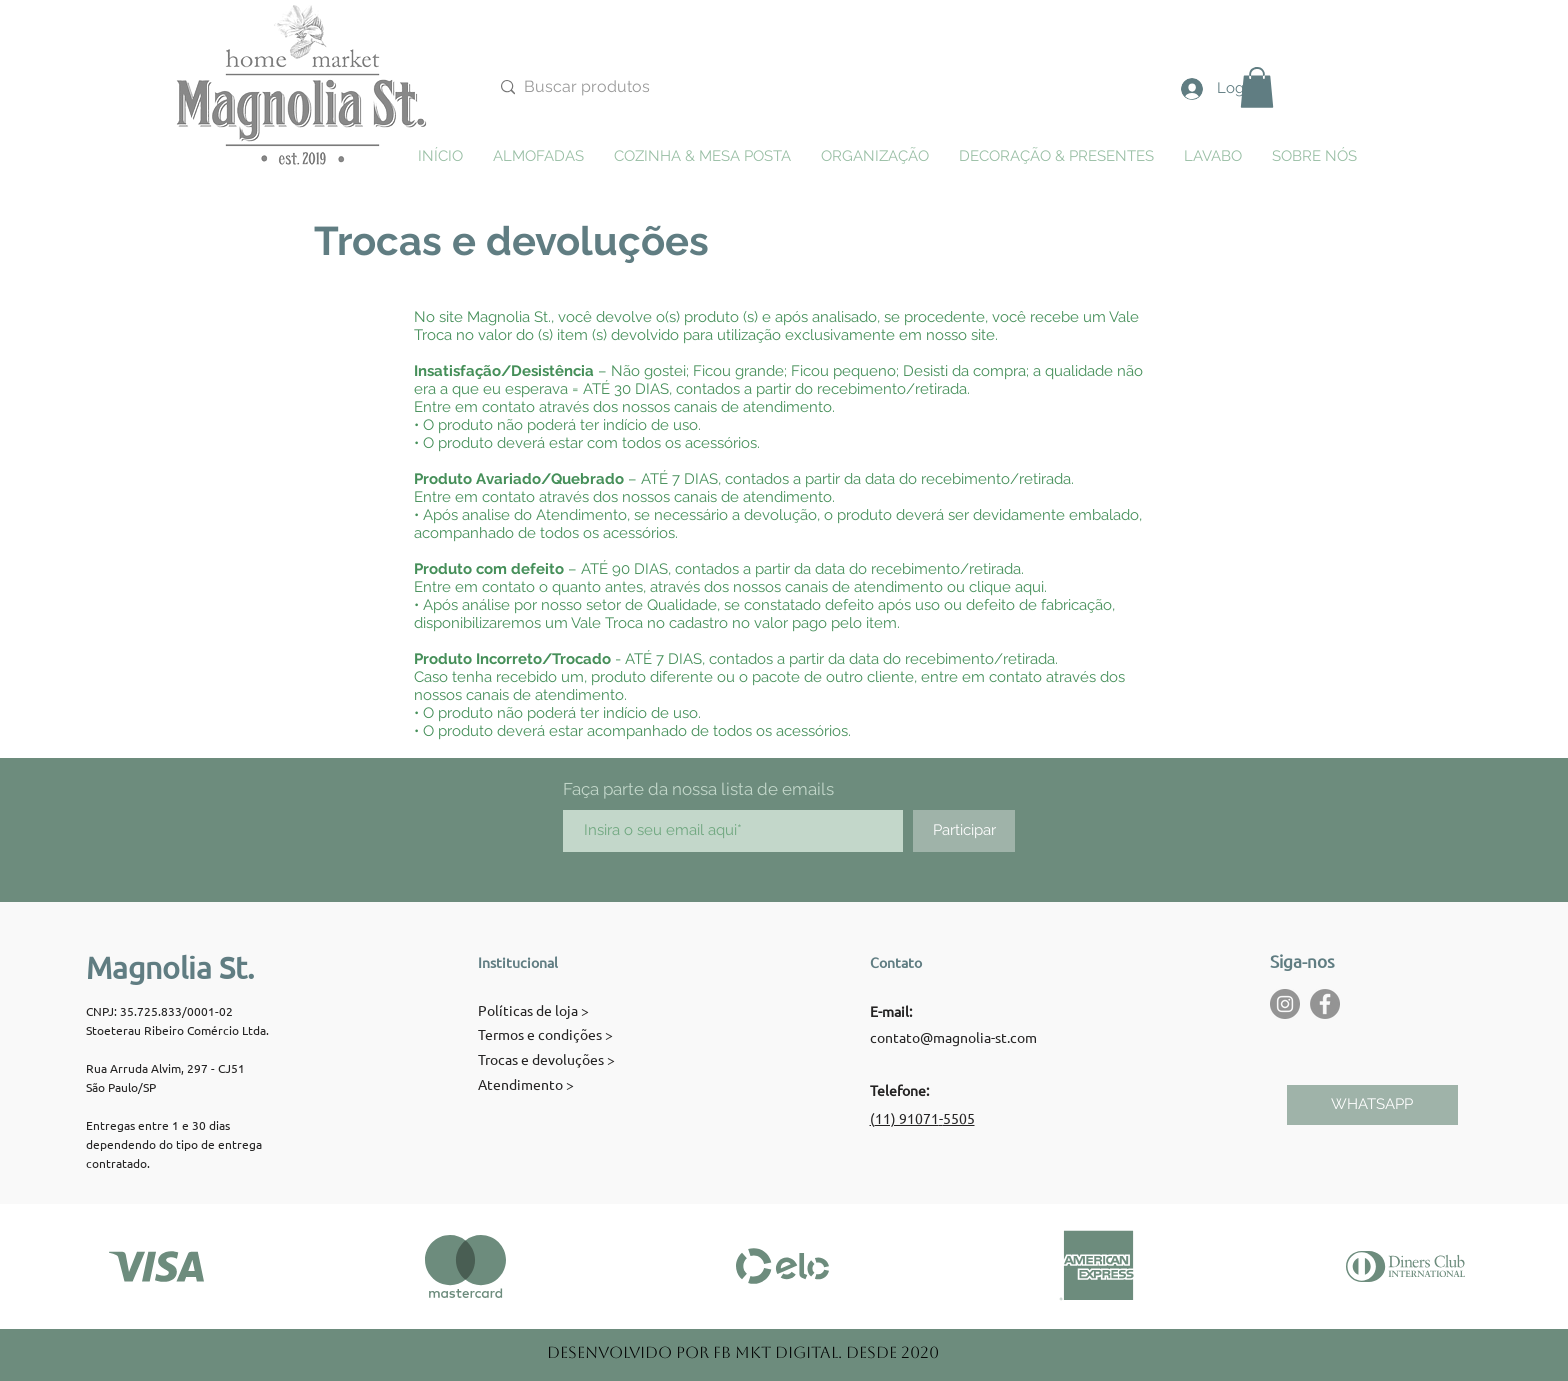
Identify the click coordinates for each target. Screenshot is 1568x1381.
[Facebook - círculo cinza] (1325, 1004)
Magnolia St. (170, 967)
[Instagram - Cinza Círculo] (1285, 1004)
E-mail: (891, 1011)
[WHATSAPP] (1372, 1105)
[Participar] (964, 831)
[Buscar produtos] (739, 87)
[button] (1257, 87)
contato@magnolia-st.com (953, 1037)
